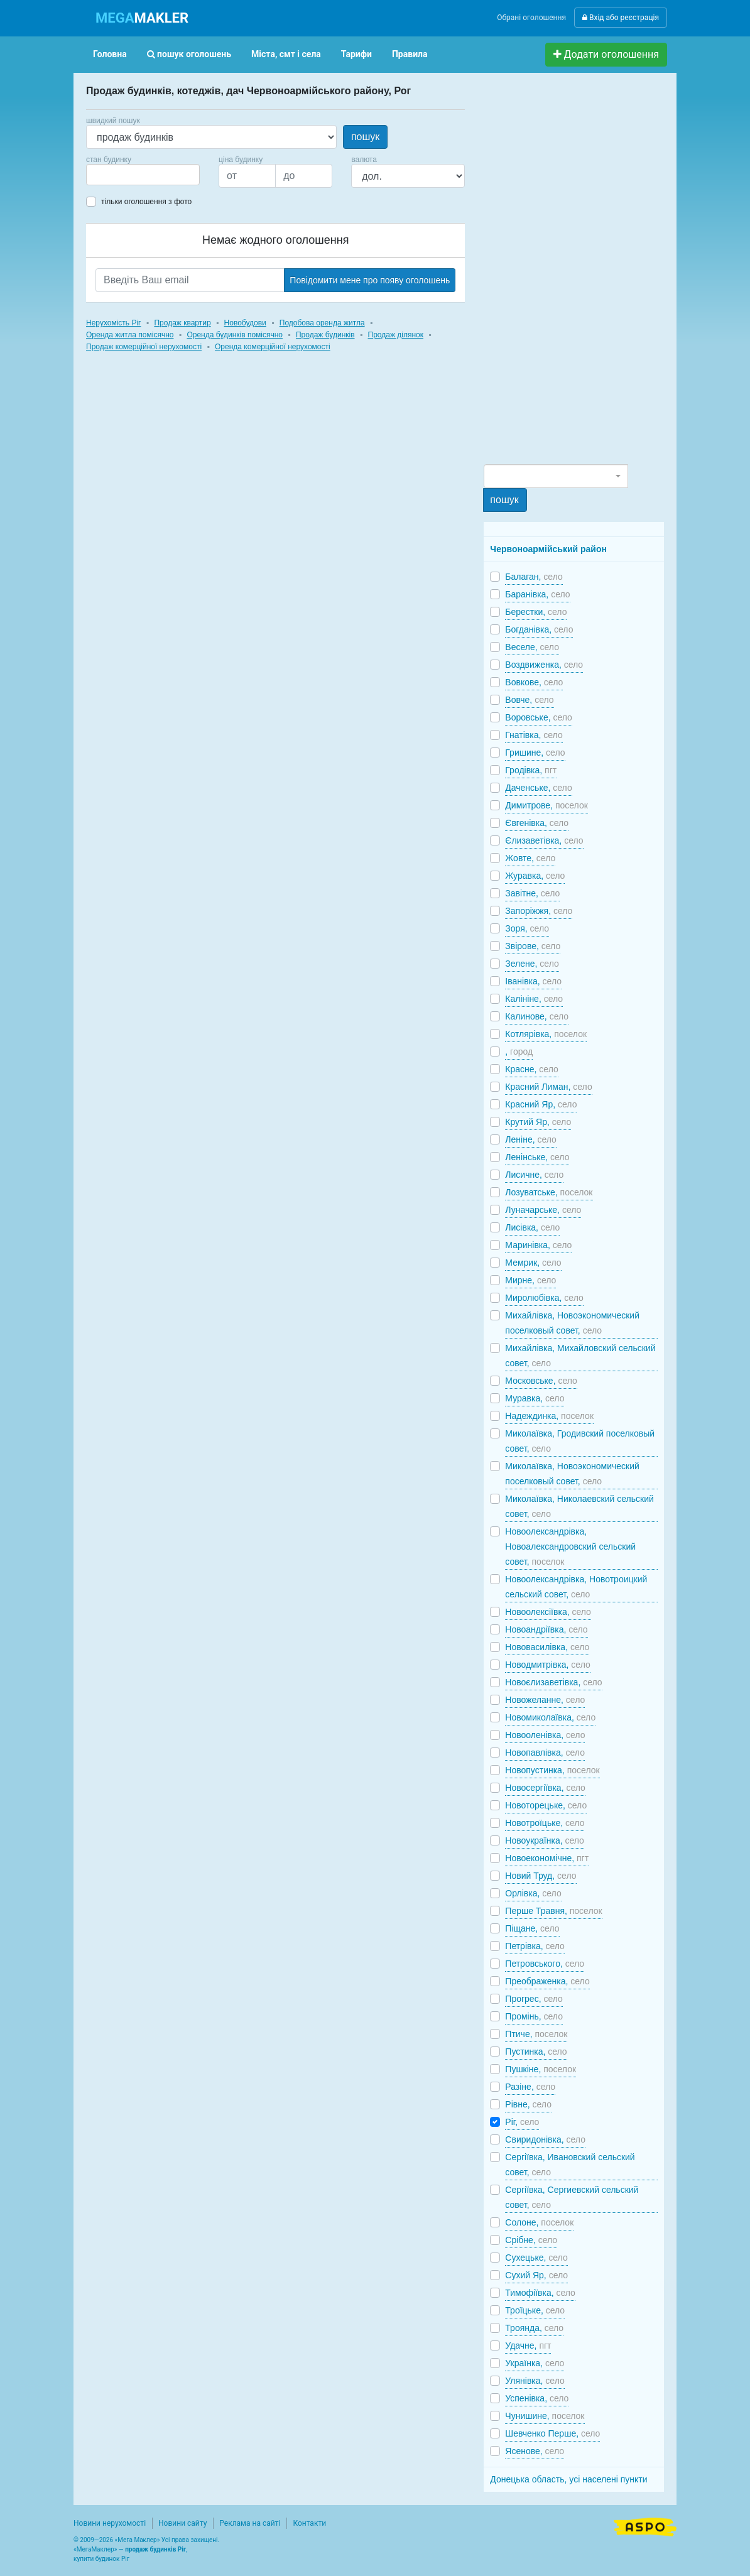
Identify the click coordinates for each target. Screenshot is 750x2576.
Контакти (309, 2523)
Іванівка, (533, 981)
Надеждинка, (549, 1416)
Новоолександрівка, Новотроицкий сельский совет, (576, 1586)
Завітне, (532, 893)
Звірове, (532, 946)
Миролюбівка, (544, 1298)
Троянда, (534, 2328)
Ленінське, (537, 1157)
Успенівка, (536, 2398)
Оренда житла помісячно (129, 334)
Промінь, (534, 2016)
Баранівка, (537, 594)
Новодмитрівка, (547, 1665)
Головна (110, 54)
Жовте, (530, 858)
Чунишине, (544, 2416)
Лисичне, (534, 1175)
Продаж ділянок (395, 334)
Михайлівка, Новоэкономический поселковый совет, (572, 1322)
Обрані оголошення (531, 17)
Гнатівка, (533, 735)
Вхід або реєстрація (620, 17)
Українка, (534, 2363)
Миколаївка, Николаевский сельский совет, (579, 1506)
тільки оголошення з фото (146, 201)
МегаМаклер (95, 2549)
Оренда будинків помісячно (235, 334)
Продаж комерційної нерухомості (144, 346)
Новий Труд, (540, 1876)
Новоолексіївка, (548, 1612)
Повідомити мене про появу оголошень (370, 280)
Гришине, (535, 752)
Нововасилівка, (547, 1647)
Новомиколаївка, (550, 1717)
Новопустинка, (552, 1770)
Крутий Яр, (538, 1122)
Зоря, (527, 928)
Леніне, (531, 1139)
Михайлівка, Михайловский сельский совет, (580, 1355)
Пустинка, (536, 2051)
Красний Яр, (541, 1104)
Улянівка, (534, 2381)
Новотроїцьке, (544, 1823)
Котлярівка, (546, 1034)
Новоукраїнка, (544, 1840)
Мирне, (530, 1280)
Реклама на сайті (249, 2523)
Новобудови (245, 322)
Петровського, (544, 1964)
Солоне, (539, 2222)
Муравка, (534, 1398)
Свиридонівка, (545, 2139)
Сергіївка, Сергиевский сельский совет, (571, 2197)
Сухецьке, (536, 2258)
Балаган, (533, 577)
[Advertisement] (578, 273)
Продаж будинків (325, 334)
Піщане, (532, 1928)
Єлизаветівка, (544, 840)
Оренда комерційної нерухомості (272, 346)
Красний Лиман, (548, 1087)
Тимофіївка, (540, 2293)
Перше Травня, (553, 1911)
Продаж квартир (182, 322)
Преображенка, (547, 1981)
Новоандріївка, (546, 1629)
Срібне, (531, 2240)
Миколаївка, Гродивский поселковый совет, (580, 1441)
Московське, (541, 1381)
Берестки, (536, 612)
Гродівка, (531, 770)
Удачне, (528, 2345)
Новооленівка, (545, 1735)
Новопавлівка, (545, 1752)
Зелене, (531, 964)
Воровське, (538, 717)
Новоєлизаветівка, (553, 1682)
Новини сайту (182, 2523)
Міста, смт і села (286, 54)
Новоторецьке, (546, 1805)
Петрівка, (535, 1946)
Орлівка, (533, 1893)
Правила (410, 54)
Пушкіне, (540, 2069)
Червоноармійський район (548, 549)
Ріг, (522, 2122)
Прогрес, (534, 1999)
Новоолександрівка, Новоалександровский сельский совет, (570, 1546)
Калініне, (534, 999)
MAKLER (141, 18)
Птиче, (536, 2034)
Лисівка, (532, 1227)
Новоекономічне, (547, 1858)
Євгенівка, (536, 823)
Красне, (531, 1069)
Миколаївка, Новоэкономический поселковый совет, (572, 1473)
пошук (365, 136)
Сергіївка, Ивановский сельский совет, (569, 2164)
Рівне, (528, 2104)
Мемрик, (533, 1263)
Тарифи (356, 54)
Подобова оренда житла (322, 322)
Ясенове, (534, 2451)
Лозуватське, (548, 1192)
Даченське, (538, 788)
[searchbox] (109, 175)
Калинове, (536, 1016)
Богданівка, (539, 629)
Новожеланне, (545, 1700)
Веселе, (532, 647)
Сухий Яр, (536, 2275)
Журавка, (535, 876)
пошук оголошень (189, 54)
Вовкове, (534, 682)
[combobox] (143, 174)
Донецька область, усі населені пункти (568, 2479)
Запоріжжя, (538, 911)
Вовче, (529, 700)
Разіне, (530, 2087)
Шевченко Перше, (552, 2433)
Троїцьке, (535, 2310)
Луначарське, (543, 1210)
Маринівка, (538, 1245)
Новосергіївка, (545, 1788)
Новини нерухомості (109, 2523)
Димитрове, (546, 805)
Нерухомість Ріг (113, 322)
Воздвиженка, (544, 665)
